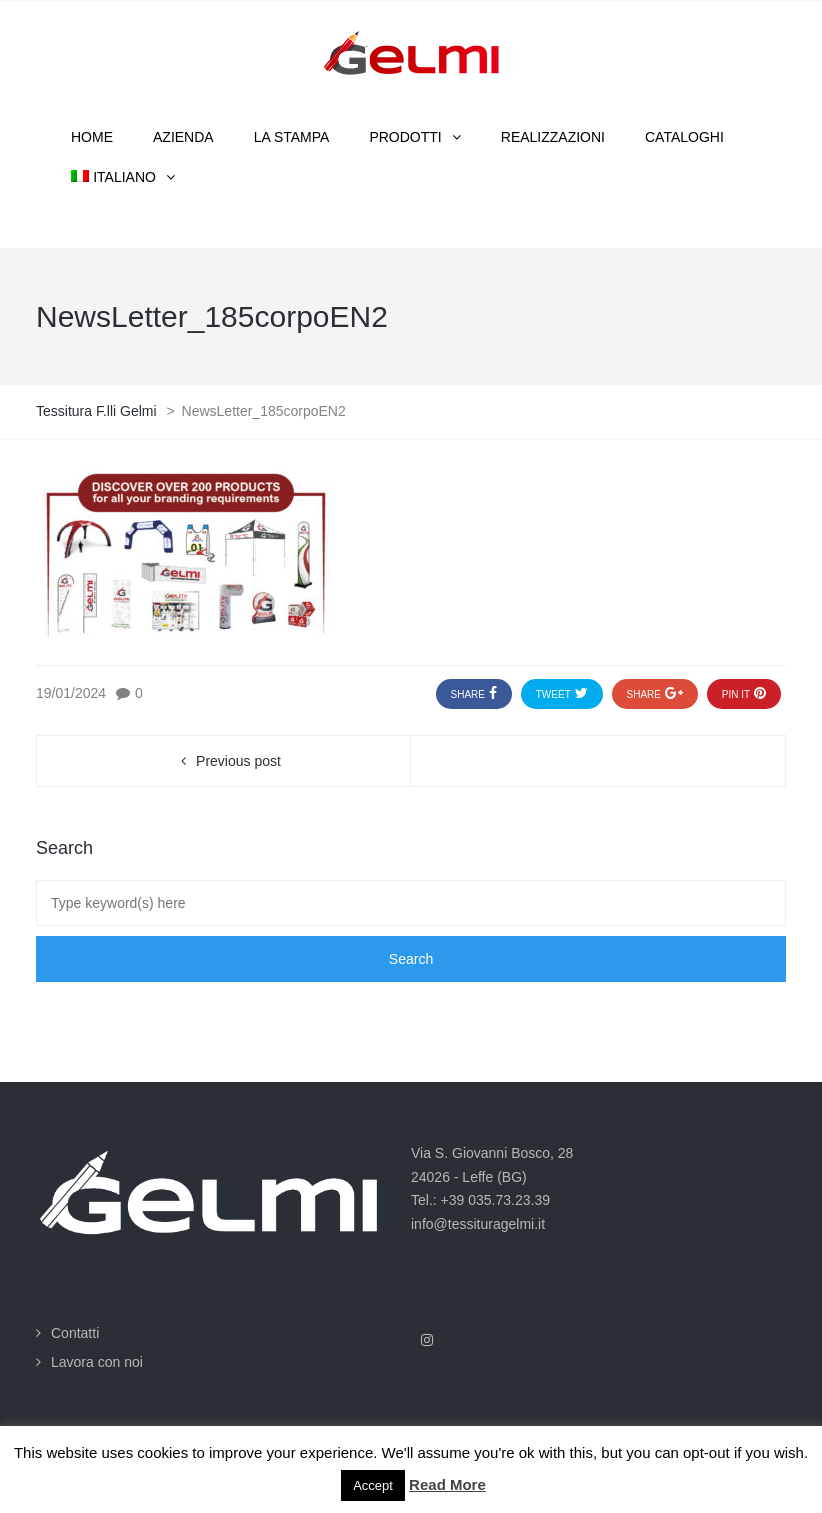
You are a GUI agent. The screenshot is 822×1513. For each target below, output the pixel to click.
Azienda (183, 137)
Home (92, 137)
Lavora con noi (97, 1362)
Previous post (238, 761)
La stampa (292, 137)
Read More (447, 1484)
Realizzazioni (553, 137)
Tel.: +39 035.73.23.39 (480, 1200)
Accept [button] (373, 1485)
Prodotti (405, 137)
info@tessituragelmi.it (478, 1224)
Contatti (75, 1333)
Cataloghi (684, 137)
